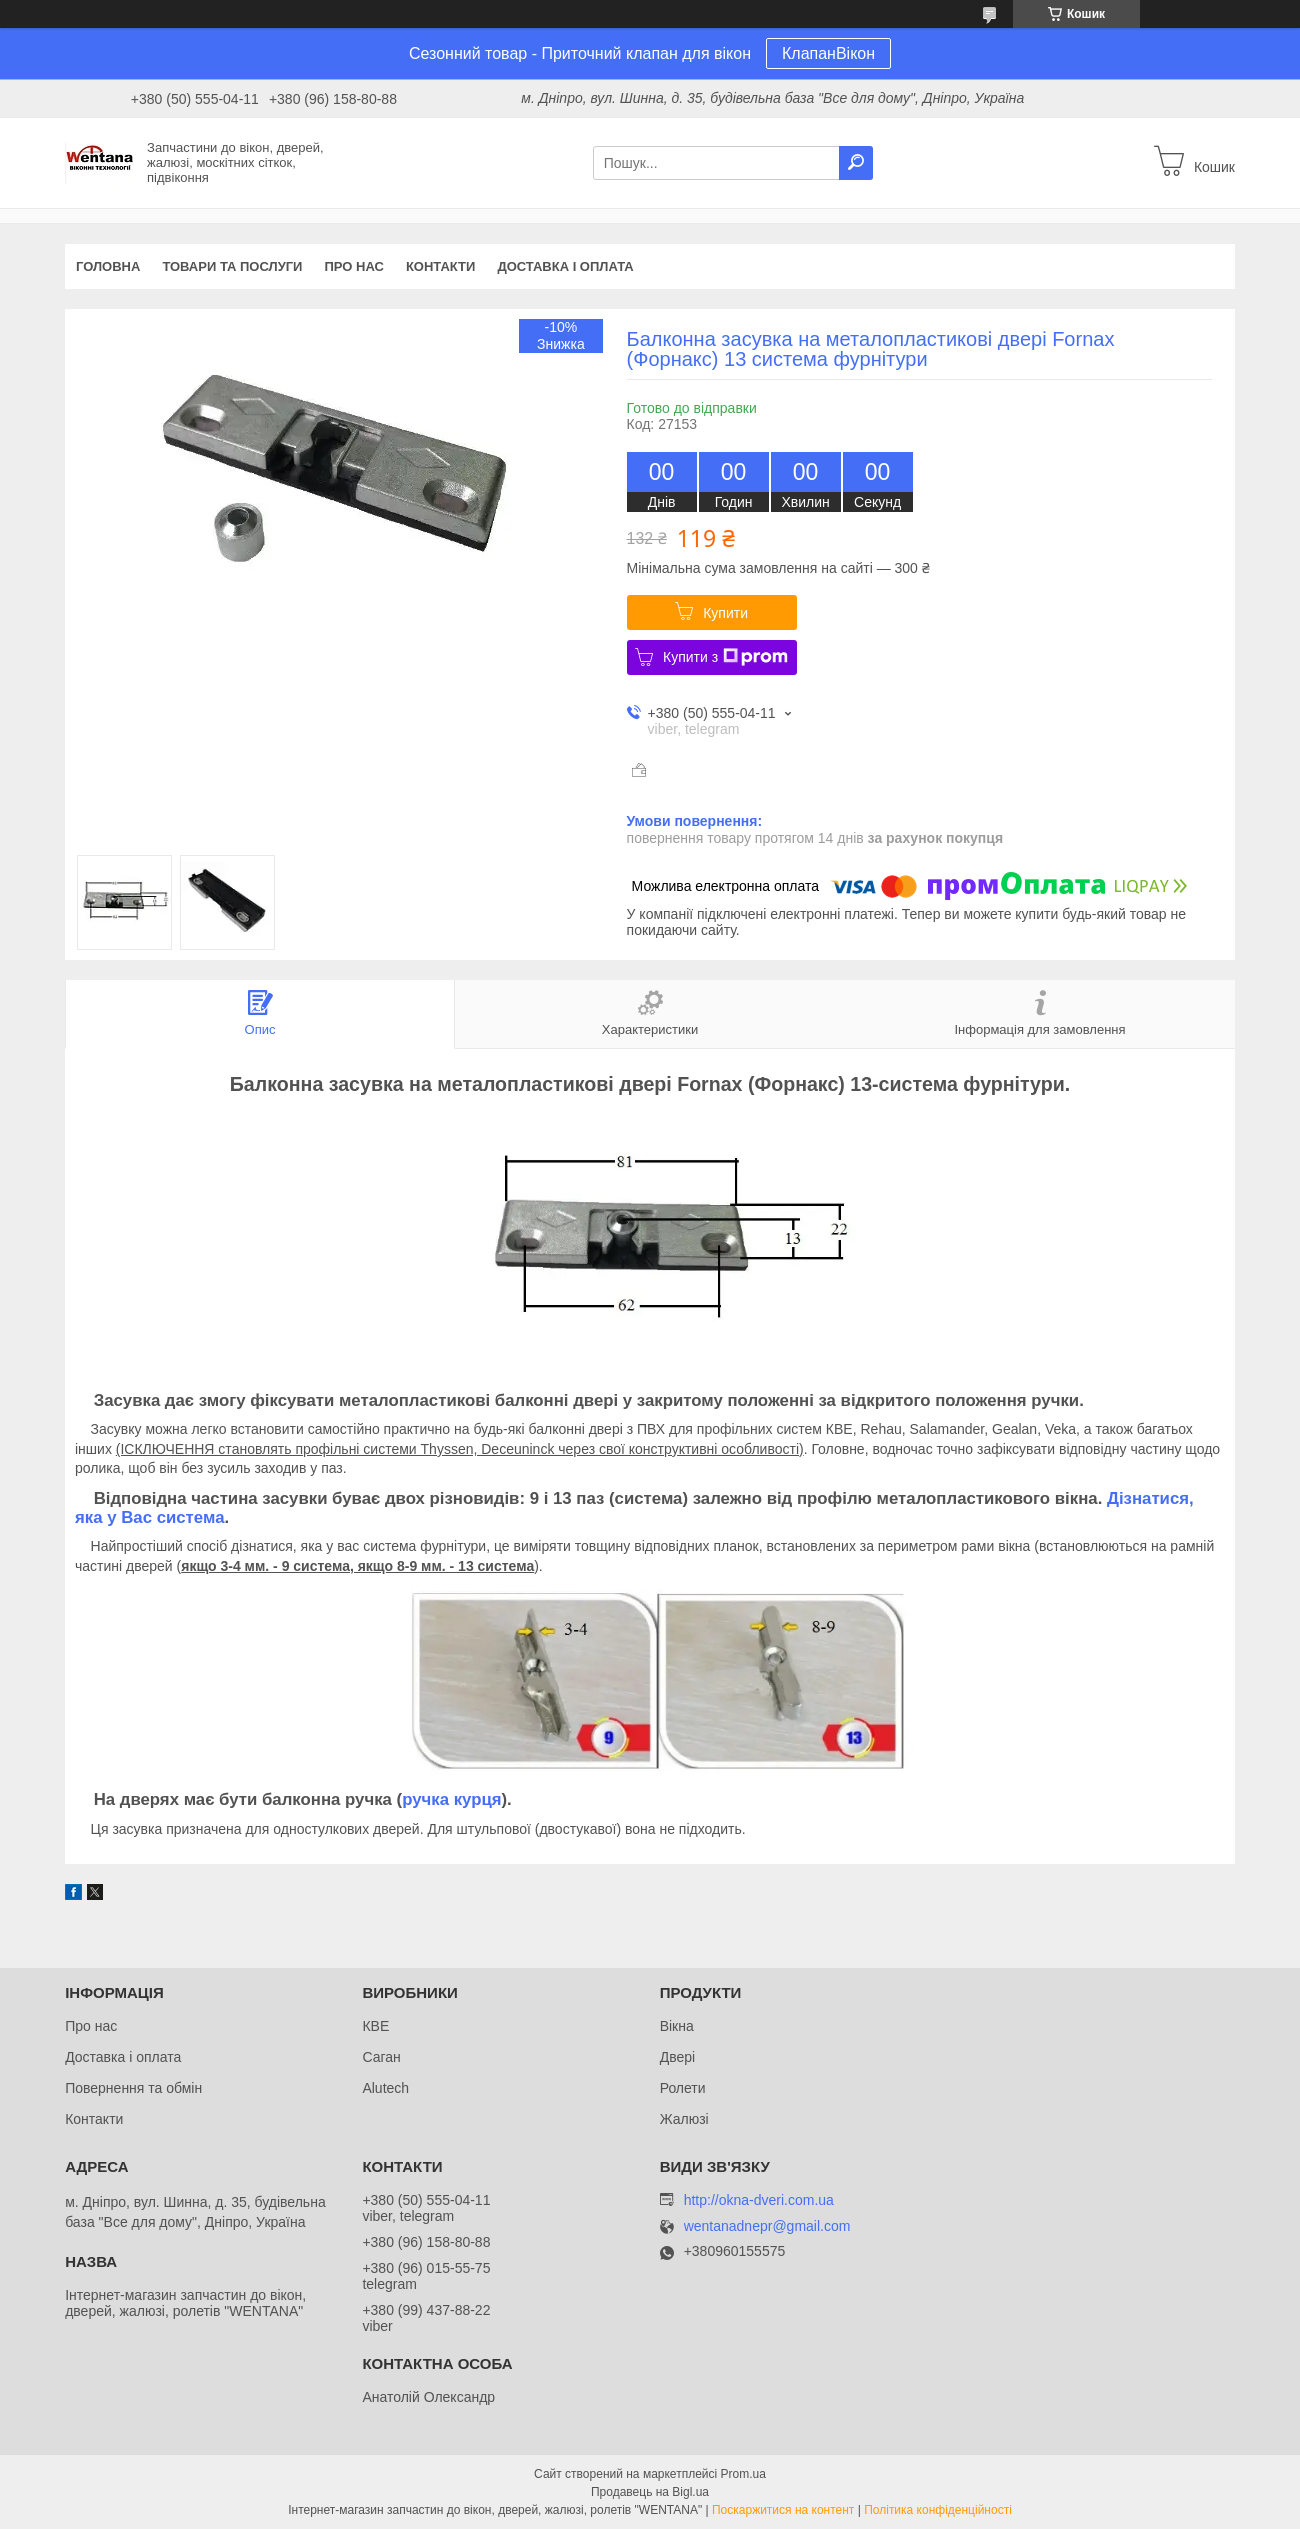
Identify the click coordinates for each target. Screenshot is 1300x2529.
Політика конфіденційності (938, 2510)
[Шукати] (856, 163)
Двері (677, 2057)
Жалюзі (684, 2119)
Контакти (441, 266)
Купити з (725, 657)
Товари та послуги (232, 266)
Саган (381, 2057)
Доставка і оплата (565, 266)
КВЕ (375, 2026)
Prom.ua (743, 2474)
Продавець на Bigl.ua (650, 2492)
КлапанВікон (828, 53)
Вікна (677, 2026)
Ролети (683, 2088)
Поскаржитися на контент (783, 2510)
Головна (108, 266)
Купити (725, 613)
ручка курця (451, 1799)
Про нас (353, 266)
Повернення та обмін (133, 2088)
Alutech (385, 2088)
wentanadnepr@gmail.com (767, 2226)
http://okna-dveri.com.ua (759, 2200)
